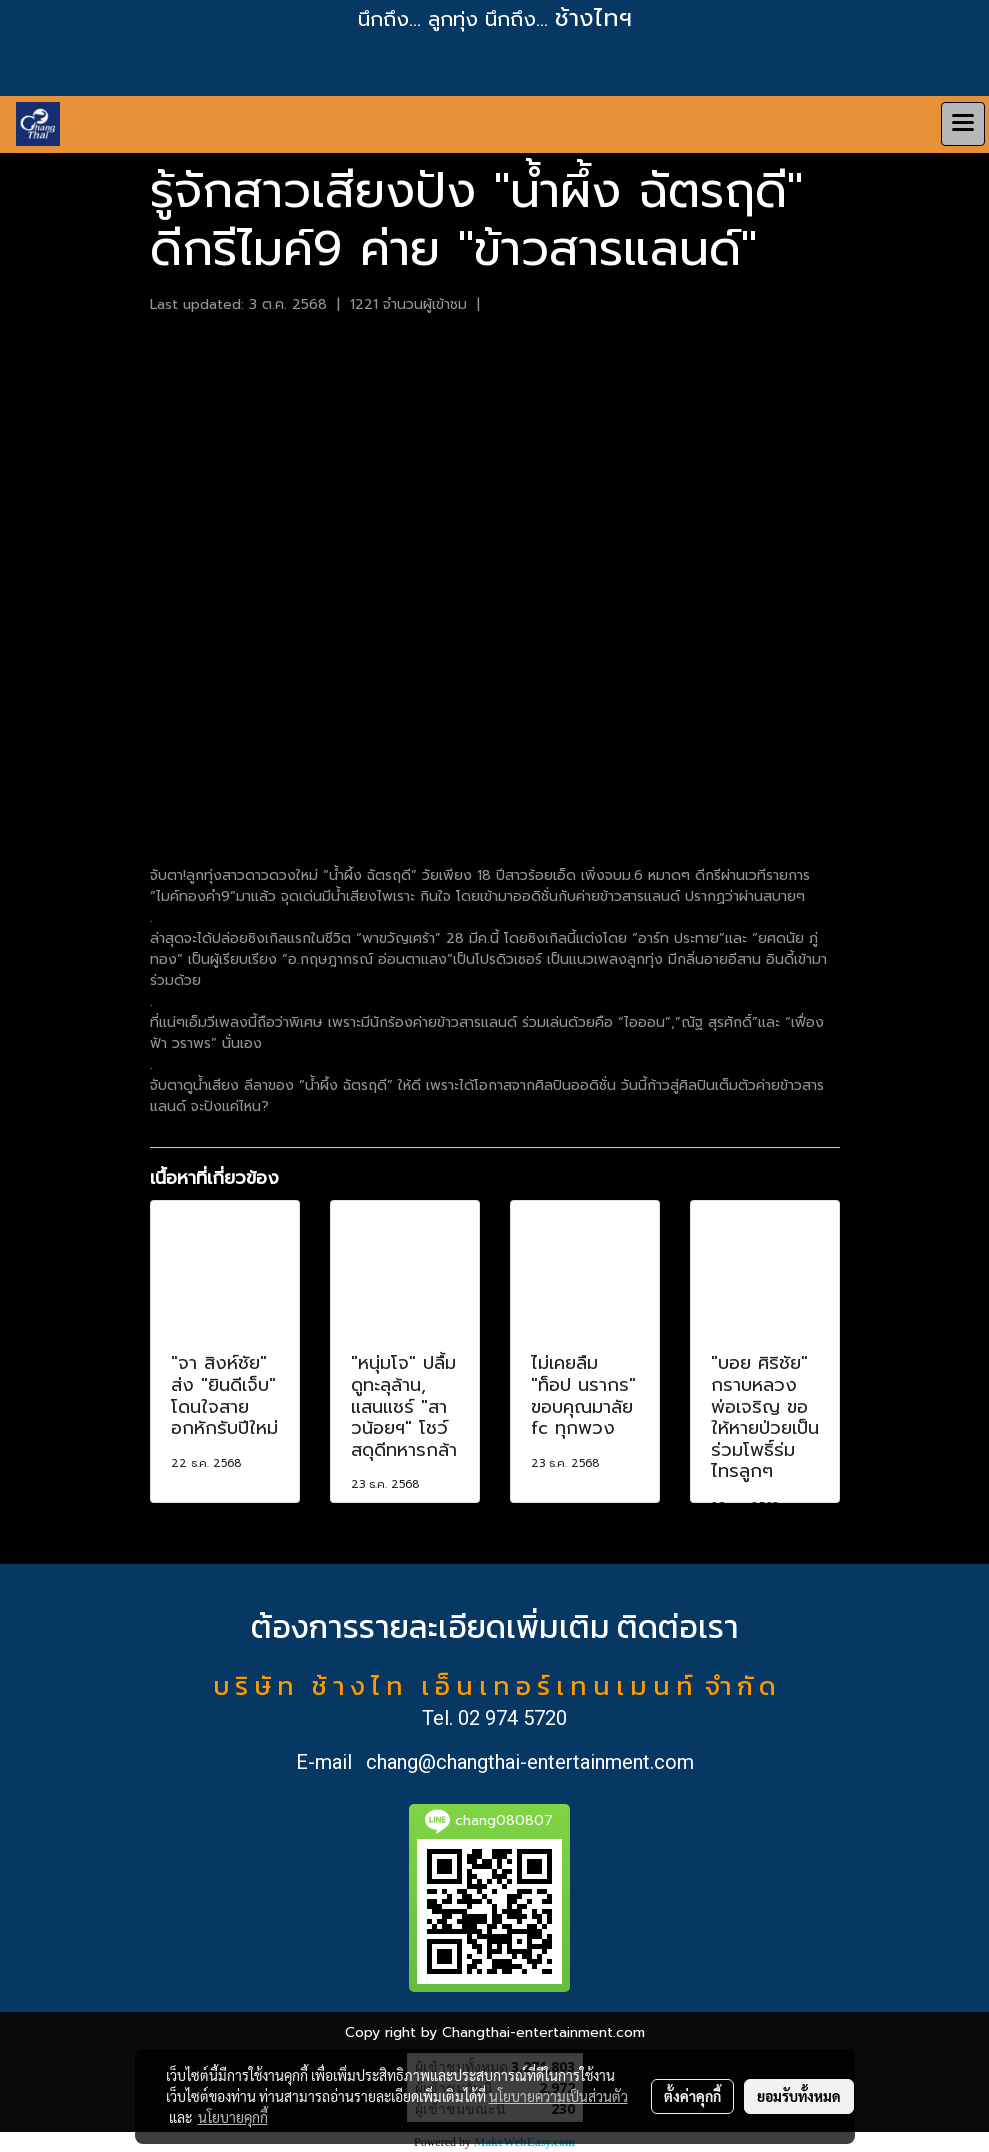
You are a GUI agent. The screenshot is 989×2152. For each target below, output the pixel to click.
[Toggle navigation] (963, 124)
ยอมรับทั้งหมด (799, 2096)
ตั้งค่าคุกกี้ (692, 2096)
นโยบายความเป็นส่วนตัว (558, 2096)
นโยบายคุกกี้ (233, 2117)
